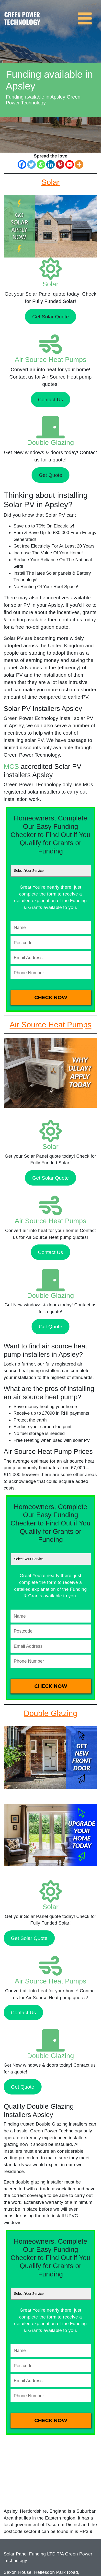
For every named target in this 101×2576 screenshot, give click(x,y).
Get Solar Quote (50, 316)
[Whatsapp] (41, 164)
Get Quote (50, 475)
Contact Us (50, 399)
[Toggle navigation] (86, 15)
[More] (79, 164)
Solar (50, 284)
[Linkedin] (50, 164)
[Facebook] (22, 164)
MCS (11, 766)
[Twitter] (31, 164)
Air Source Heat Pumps (50, 359)
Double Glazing (50, 442)
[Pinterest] (60, 164)
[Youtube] (69, 164)
